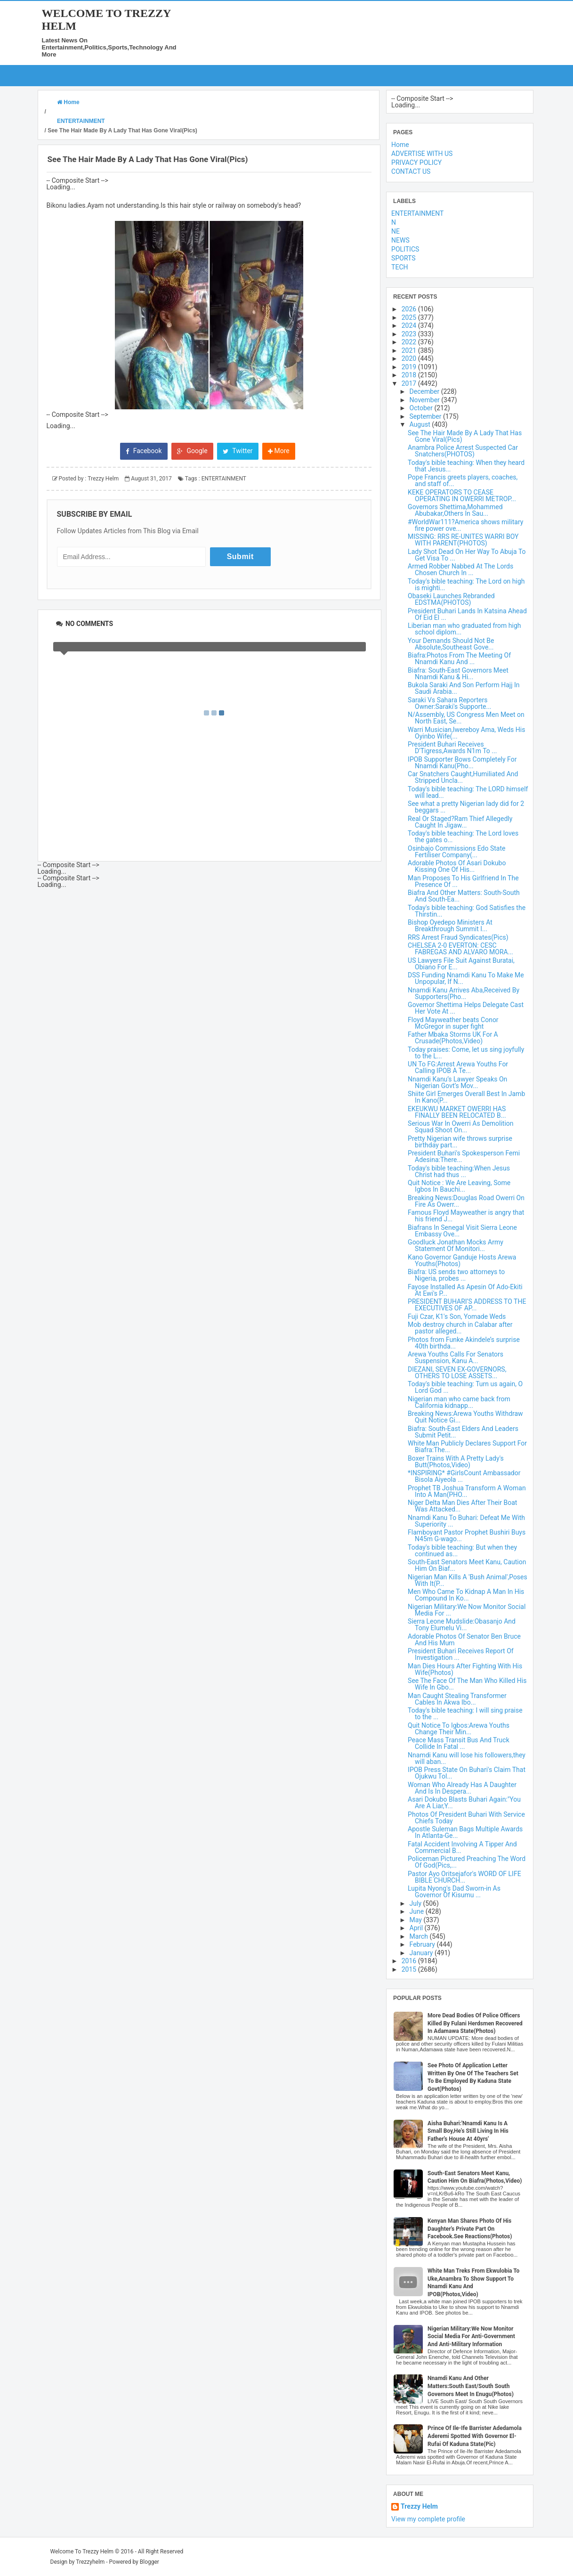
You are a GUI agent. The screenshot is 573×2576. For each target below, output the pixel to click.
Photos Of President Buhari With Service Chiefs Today (466, 1818)
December (425, 391)
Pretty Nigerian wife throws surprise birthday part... (460, 1142)
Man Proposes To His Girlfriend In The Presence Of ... (463, 881)
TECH (399, 267)
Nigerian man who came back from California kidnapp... (459, 1402)
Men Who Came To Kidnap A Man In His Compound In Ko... (466, 1595)
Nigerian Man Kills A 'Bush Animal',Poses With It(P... (467, 1580)
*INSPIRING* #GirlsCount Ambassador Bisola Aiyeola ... (464, 1476)
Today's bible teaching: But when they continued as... (462, 1551)
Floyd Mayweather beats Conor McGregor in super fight (453, 1023)
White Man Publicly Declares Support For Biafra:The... (467, 1446)
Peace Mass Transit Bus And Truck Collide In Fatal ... (458, 1743)
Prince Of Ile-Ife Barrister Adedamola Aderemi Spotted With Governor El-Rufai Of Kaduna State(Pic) (475, 2436)
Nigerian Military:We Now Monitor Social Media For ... (466, 1610)
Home (400, 144)
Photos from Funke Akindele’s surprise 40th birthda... (464, 1343)
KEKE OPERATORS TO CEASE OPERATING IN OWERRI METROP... (462, 495)
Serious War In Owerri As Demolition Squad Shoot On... (460, 1127)
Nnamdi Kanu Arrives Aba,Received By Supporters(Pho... (463, 993)
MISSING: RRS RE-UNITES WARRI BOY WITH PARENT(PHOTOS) (463, 540)
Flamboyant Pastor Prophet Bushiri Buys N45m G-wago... (466, 1535)
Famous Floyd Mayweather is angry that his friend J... (466, 1216)
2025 (410, 317)
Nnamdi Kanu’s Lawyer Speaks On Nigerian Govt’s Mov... (457, 1082)
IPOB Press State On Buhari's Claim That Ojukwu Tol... (466, 1773)
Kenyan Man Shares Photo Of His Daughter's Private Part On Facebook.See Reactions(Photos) (470, 2229)
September (426, 416)
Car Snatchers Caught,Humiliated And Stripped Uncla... (463, 777)
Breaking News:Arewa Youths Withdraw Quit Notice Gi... (465, 1417)
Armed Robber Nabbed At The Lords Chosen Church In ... (460, 569)
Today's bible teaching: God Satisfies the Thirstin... (466, 911)
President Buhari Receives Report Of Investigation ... (461, 1654)
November (426, 400)
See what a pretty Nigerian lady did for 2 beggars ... (466, 807)
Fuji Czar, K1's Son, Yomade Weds (457, 1316)
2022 (410, 342)
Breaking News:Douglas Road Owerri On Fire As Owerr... (466, 1201)
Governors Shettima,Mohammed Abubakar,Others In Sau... (455, 510)
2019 (410, 367)
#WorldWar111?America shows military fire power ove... (465, 525)
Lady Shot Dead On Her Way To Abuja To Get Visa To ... (466, 555)
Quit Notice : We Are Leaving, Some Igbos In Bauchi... (459, 1186)
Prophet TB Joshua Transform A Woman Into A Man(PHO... (467, 1491)
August (421, 424)
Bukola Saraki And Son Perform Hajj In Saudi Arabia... (463, 688)
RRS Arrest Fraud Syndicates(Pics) (458, 937)
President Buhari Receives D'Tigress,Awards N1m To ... (452, 747)
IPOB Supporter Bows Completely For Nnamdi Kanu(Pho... (462, 763)
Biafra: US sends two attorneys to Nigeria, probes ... (456, 1275)
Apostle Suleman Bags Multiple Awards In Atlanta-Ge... (465, 1832)
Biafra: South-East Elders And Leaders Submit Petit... (463, 1432)
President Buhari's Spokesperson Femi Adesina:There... (464, 1156)
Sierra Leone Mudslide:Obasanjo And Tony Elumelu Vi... (462, 1624)
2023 (410, 334)
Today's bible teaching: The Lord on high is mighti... (466, 584)
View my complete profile (428, 2519)
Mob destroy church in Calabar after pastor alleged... (460, 1328)
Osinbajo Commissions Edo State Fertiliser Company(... (456, 852)
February (423, 1944)
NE (395, 231)
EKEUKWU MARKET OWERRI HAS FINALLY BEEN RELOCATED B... (457, 1112)
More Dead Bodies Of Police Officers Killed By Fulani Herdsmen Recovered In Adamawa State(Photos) (475, 2023)
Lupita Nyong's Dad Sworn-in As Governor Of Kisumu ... (454, 1892)
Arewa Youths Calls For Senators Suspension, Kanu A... (455, 1357)
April (417, 1928)
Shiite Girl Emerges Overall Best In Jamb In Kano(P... (466, 1097)
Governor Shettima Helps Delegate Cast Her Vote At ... (466, 1008)
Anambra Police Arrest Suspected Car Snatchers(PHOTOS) (463, 451)
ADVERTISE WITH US (421, 153)
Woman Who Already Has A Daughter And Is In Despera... (462, 1788)
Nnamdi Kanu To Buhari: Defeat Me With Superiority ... (466, 1521)
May (417, 1920)
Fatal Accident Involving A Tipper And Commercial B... (462, 1847)
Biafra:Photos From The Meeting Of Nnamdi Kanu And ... (459, 658)
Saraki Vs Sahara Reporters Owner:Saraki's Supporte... (449, 703)
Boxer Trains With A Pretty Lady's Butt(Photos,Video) (456, 1462)
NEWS (400, 240)
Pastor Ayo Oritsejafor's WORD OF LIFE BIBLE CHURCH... (464, 1877)
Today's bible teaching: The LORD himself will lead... (468, 792)
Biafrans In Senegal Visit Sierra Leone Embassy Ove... (462, 1231)
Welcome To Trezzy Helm (82, 2551)
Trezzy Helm (419, 2506)
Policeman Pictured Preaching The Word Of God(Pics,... (466, 1862)
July (416, 1903)
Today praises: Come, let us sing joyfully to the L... (466, 1053)
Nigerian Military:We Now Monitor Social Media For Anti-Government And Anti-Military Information (471, 2336)
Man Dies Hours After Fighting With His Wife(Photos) (465, 1669)
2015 (410, 1969)
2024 (410, 325)
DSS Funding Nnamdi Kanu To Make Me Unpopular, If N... (466, 978)
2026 (410, 309)
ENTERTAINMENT (224, 478)
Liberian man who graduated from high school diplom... (464, 629)
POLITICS (405, 249)
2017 (410, 383)
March (420, 1936)
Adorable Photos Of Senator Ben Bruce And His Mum (464, 1640)
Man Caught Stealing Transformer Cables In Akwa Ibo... (457, 1699)
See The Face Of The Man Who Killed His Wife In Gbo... (467, 1684)
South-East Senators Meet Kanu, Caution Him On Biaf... (467, 1565)
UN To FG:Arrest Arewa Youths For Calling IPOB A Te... (458, 1067)
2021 (410, 350)
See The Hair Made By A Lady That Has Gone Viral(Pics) (465, 436)
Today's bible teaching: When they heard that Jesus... (466, 466)
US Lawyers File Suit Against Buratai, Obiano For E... (461, 964)
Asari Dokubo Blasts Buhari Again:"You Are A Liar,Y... (464, 1803)
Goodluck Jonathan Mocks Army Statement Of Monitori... (455, 1245)
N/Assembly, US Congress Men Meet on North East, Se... (466, 718)
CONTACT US (410, 171)
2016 (410, 1961)
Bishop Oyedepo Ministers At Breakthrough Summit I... (450, 925)
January (422, 1953)
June (418, 1911)
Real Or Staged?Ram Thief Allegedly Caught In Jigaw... (460, 822)
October (422, 408)
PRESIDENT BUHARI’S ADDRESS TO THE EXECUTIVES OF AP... (467, 1305)
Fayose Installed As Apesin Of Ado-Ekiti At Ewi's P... (465, 1290)
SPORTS (403, 258)
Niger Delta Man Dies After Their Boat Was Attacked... (462, 1506)
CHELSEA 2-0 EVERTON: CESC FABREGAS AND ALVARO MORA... (460, 949)
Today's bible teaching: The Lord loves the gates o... (463, 836)
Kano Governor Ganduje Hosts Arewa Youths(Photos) (462, 1260)
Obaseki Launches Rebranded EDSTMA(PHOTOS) (451, 599)
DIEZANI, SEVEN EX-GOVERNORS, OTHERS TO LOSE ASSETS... (457, 1372)
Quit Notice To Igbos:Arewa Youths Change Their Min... (458, 1729)
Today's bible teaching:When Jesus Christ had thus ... (459, 1171)
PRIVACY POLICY (416, 162)
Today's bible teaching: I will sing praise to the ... (465, 1713)
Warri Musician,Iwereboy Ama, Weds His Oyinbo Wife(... (466, 733)
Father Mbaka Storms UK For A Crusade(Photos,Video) (453, 1038)
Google (192, 451)
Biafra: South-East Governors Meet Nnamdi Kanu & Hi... (458, 673)
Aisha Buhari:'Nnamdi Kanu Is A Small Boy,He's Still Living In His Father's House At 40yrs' (468, 2131)
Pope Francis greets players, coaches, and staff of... (462, 480)
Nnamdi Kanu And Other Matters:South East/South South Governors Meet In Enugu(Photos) (471, 2386)
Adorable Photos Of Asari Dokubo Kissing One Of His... (457, 866)
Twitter (237, 451)
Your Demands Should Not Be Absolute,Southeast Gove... (451, 644)
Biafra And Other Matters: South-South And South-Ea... (464, 896)
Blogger (149, 2562)
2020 (410, 358)
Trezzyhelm (90, 2562)
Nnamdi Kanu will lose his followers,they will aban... (466, 1758)
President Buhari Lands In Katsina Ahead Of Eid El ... (467, 614)
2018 (410, 375)
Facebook (143, 451)
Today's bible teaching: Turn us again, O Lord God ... (465, 1387)
